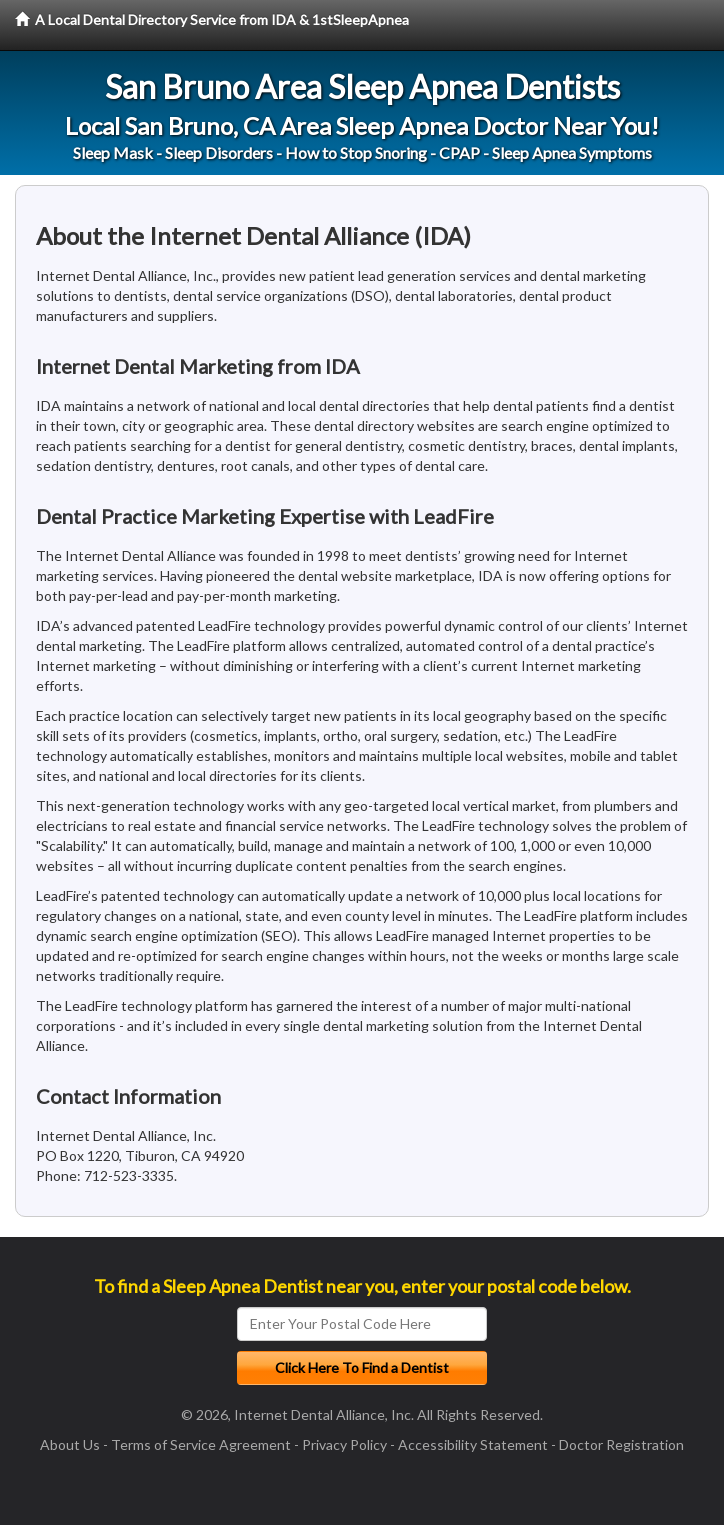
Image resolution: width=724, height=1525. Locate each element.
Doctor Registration (621, 1444)
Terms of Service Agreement (201, 1444)
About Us (70, 1444)
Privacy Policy (344, 1444)
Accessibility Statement (473, 1444)
